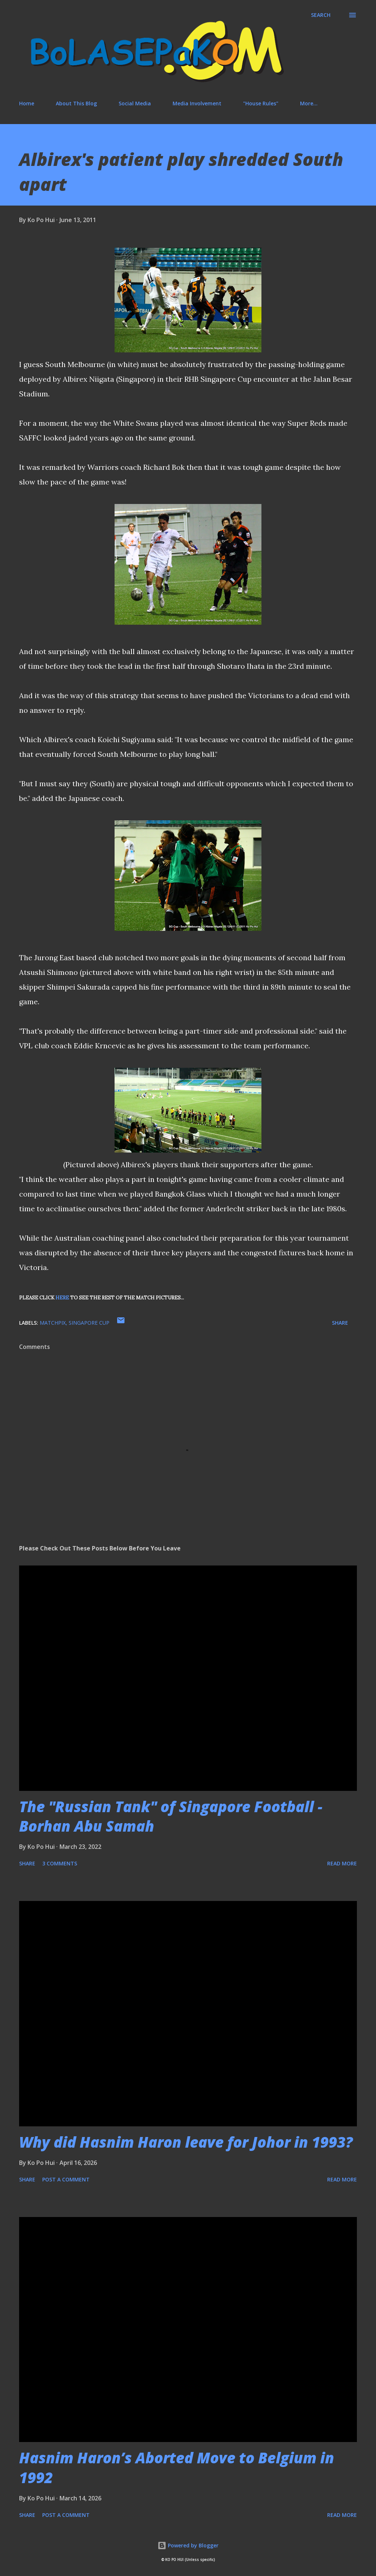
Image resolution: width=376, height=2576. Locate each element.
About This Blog (76, 103)
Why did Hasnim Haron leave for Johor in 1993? (186, 2142)
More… (309, 103)
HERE (62, 1298)
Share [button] (340, 1322)
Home (26, 103)
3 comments (59, 1863)
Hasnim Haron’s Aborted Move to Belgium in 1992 (176, 2467)
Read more (342, 1863)
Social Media (135, 103)
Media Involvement (197, 103)
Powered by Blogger (188, 2545)
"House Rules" (260, 103)
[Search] (320, 15)
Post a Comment (66, 2179)
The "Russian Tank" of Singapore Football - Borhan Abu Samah (170, 1816)
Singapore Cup (89, 1322)
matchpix (53, 1322)
